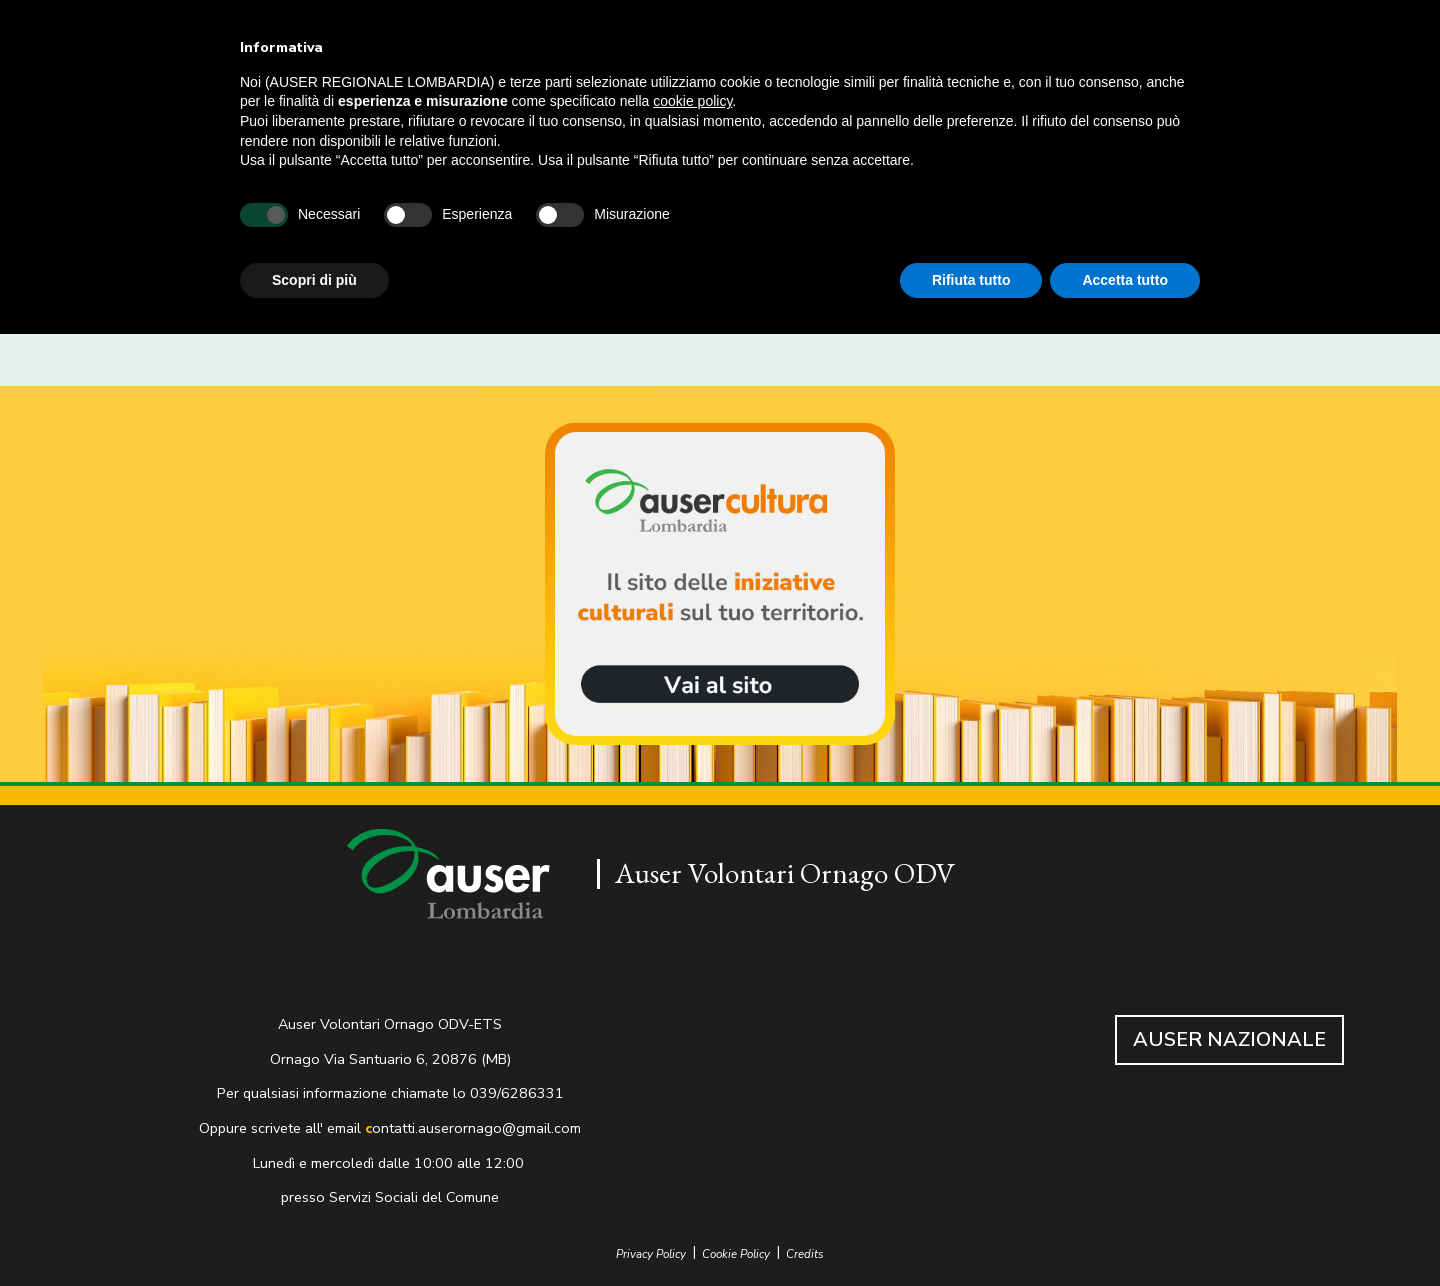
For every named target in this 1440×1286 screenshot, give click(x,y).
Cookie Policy (736, 1254)
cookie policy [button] (692, 101)
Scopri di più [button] (314, 280)
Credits (805, 1254)
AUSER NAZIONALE (1229, 1039)
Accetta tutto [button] (1125, 280)
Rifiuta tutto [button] (971, 280)
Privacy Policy (651, 1254)
